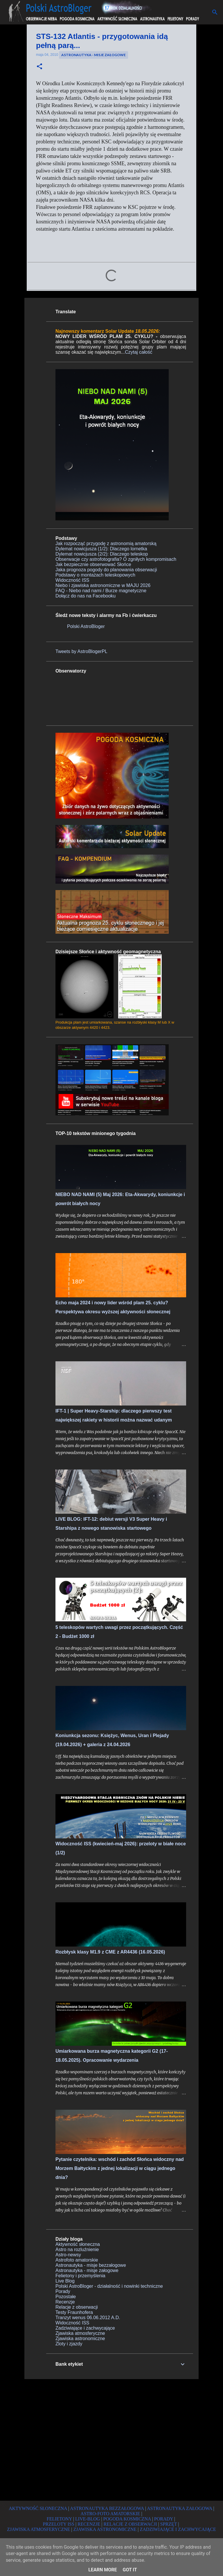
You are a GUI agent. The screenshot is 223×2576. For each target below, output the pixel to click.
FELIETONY (59, 2518)
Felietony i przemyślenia (80, 2275)
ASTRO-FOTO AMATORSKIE (110, 2513)
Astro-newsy (68, 2254)
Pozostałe (65, 2296)
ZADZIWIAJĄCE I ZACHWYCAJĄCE (178, 2529)
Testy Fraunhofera (74, 2312)
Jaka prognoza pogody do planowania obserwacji (106, 569)
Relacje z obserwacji (76, 2307)
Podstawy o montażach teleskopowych (95, 574)
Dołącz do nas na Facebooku (85, 595)
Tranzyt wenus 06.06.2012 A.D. (87, 2317)
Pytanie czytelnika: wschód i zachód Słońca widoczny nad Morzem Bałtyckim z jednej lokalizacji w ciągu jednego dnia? (119, 2168)
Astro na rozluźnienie (77, 2249)
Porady (62, 2291)
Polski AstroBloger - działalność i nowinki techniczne (109, 2286)
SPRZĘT (168, 2524)
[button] (39, 67)
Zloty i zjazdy (68, 2343)
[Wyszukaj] (214, 12)
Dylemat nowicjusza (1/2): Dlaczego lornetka (101, 548)
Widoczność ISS (72, 580)
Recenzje (65, 2301)
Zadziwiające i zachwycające (85, 2328)
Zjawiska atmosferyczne (80, 2333)
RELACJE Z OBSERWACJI (130, 2524)
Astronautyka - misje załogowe (93, 55)
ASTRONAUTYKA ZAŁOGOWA (179, 2508)
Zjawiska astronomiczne (80, 2338)
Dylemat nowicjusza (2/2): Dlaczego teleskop (101, 554)
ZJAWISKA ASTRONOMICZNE (104, 2529)
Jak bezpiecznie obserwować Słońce (93, 564)
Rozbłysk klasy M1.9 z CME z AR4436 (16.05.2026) (110, 1951)
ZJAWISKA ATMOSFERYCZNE (38, 2529)
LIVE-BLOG (87, 2518)
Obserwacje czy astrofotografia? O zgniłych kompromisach (115, 559)
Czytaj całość (138, 352)
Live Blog (65, 2280)
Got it (130, 2570)
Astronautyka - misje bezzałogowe (90, 2265)
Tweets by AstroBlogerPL (81, 651)
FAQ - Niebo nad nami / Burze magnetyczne (100, 590)
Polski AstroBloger (86, 626)
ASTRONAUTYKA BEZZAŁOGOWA (107, 2508)
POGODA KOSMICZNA (127, 2518)
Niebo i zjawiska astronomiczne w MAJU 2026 (102, 585)
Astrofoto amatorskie (76, 2259)
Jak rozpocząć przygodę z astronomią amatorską (106, 543)
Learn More (102, 2570)
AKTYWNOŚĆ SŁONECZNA (38, 2508)
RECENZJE (89, 2524)
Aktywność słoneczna (77, 2244)
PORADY (163, 2518)
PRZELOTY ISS (58, 2524)
